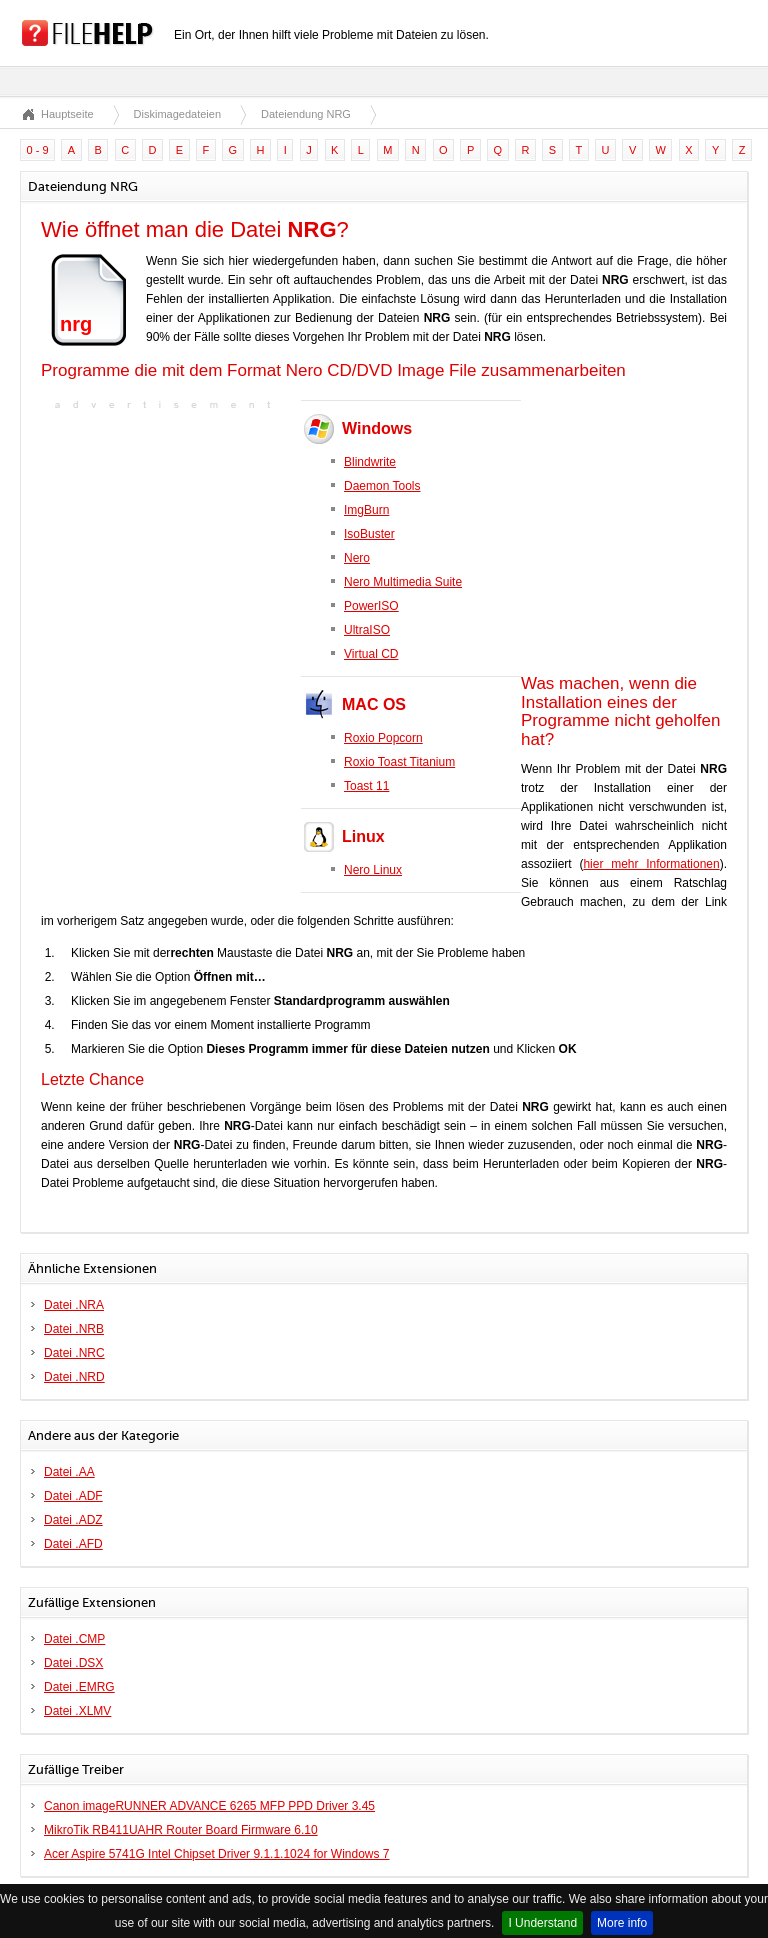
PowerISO (371, 606)
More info (622, 1923)
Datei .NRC (74, 1353)
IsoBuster (369, 534)
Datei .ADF (73, 1496)
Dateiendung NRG (306, 114)
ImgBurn (366, 510)
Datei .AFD (73, 1544)
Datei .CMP (74, 1639)
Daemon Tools (382, 486)
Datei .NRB (74, 1329)
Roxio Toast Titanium (399, 762)
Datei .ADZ (73, 1520)
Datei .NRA (74, 1305)
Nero (357, 558)
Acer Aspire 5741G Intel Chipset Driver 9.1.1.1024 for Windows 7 (217, 1854)
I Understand (542, 1923)
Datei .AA (69, 1472)
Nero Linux (373, 870)
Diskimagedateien (177, 114)
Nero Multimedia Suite (403, 582)
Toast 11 (366, 786)
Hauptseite (67, 114)
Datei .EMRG (79, 1687)
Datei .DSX (73, 1663)
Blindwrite (370, 462)
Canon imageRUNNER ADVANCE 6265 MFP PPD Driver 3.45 (209, 1806)
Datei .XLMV (77, 1711)
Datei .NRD (74, 1377)
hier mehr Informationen (651, 864)
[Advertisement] (166, 540)
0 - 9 (38, 150)
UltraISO (367, 630)
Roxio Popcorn (383, 738)
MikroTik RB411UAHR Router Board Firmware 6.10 (181, 1830)
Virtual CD (371, 654)
